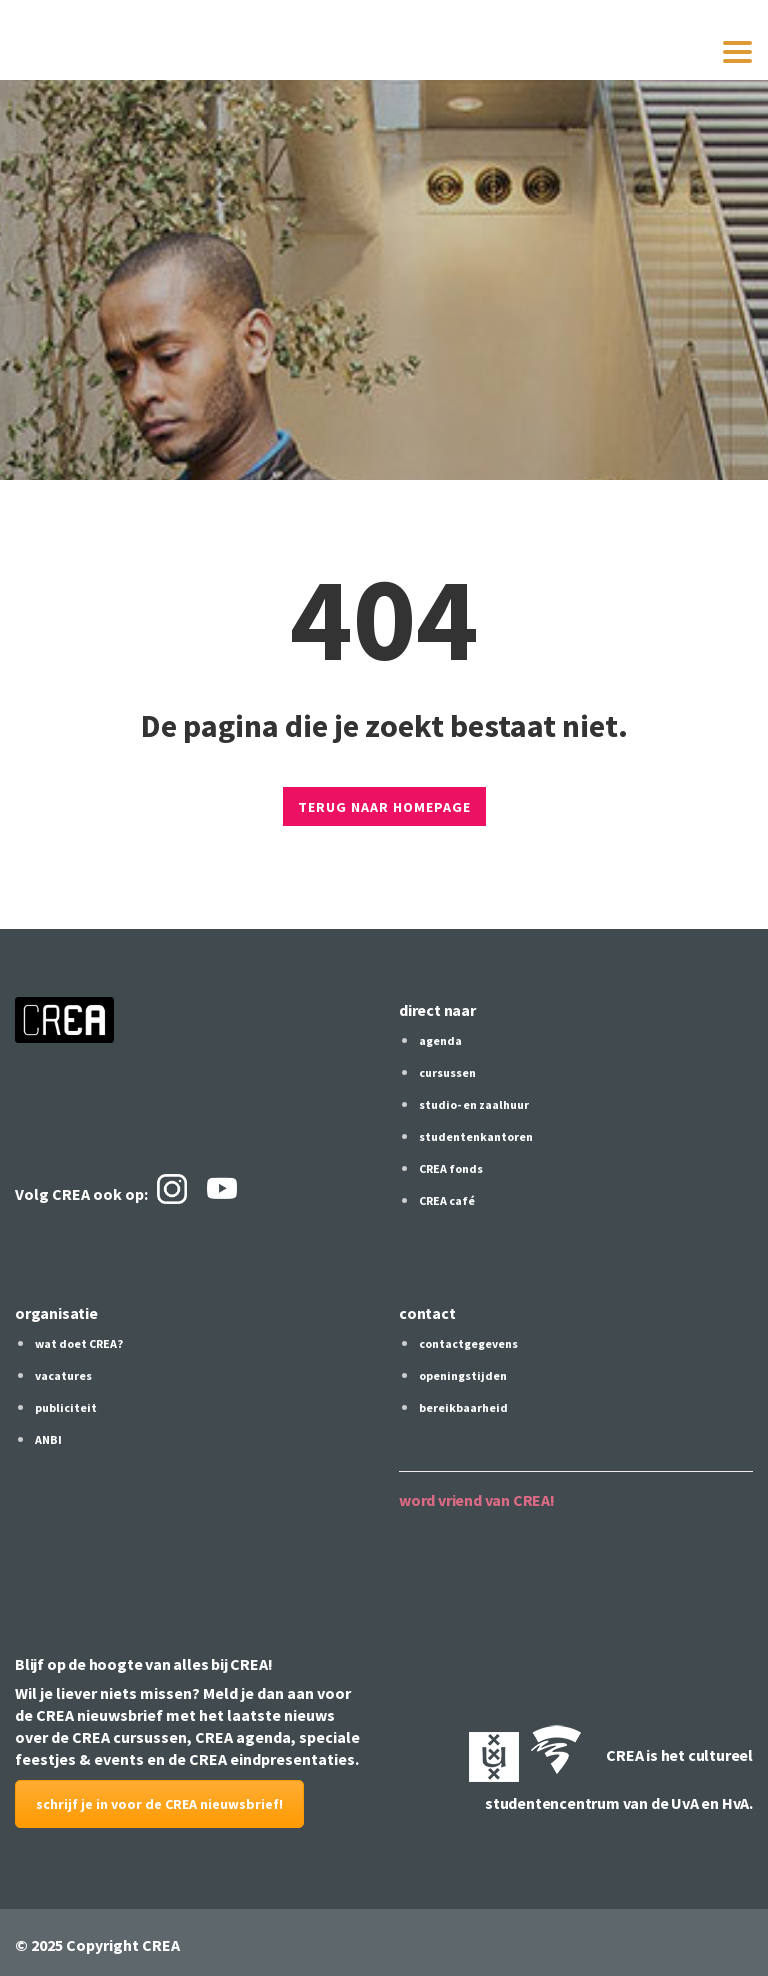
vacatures (63, 1375)
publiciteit (66, 1407)
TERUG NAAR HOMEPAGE (384, 807)
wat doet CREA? (79, 1343)
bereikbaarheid (463, 1407)
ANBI (48, 1439)
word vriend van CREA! (477, 1500)
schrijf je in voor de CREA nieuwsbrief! (159, 1804)
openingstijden (463, 1375)
